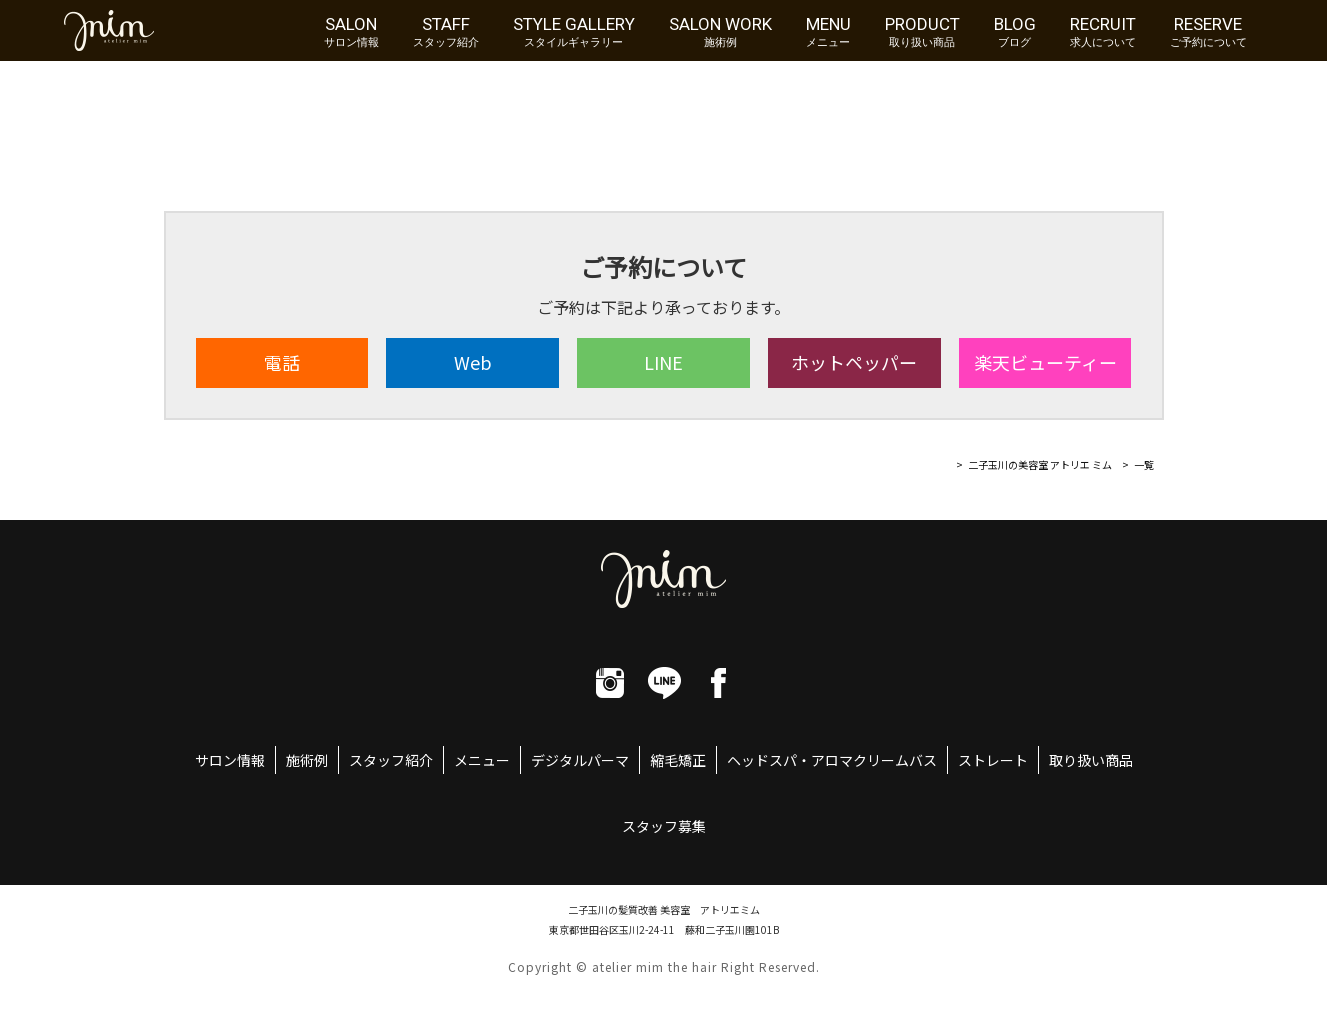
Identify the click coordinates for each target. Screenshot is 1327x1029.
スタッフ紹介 (391, 760)
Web (473, 362)
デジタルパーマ (580, 760)
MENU (828, 31)
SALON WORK (720, 31)
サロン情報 (230, 760)
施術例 (307, 760)
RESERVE (1208, 31)
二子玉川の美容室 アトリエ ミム (1040, 464)
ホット (854, 362)
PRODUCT (922, 31)
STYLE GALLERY (574, 31)
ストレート (993, 760)
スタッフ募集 (664, 826)
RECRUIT (1103, 31)
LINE (663, 362)
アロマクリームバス (874, 760)
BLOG (1015, 31)
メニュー (482, 760)
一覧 (1144, 464)
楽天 (1045, 362)
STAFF (446, 31)
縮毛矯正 (678, 760)
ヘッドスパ (762, 760)
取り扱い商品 (1091, 760)
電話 (282, 362)
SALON (351, 31)
